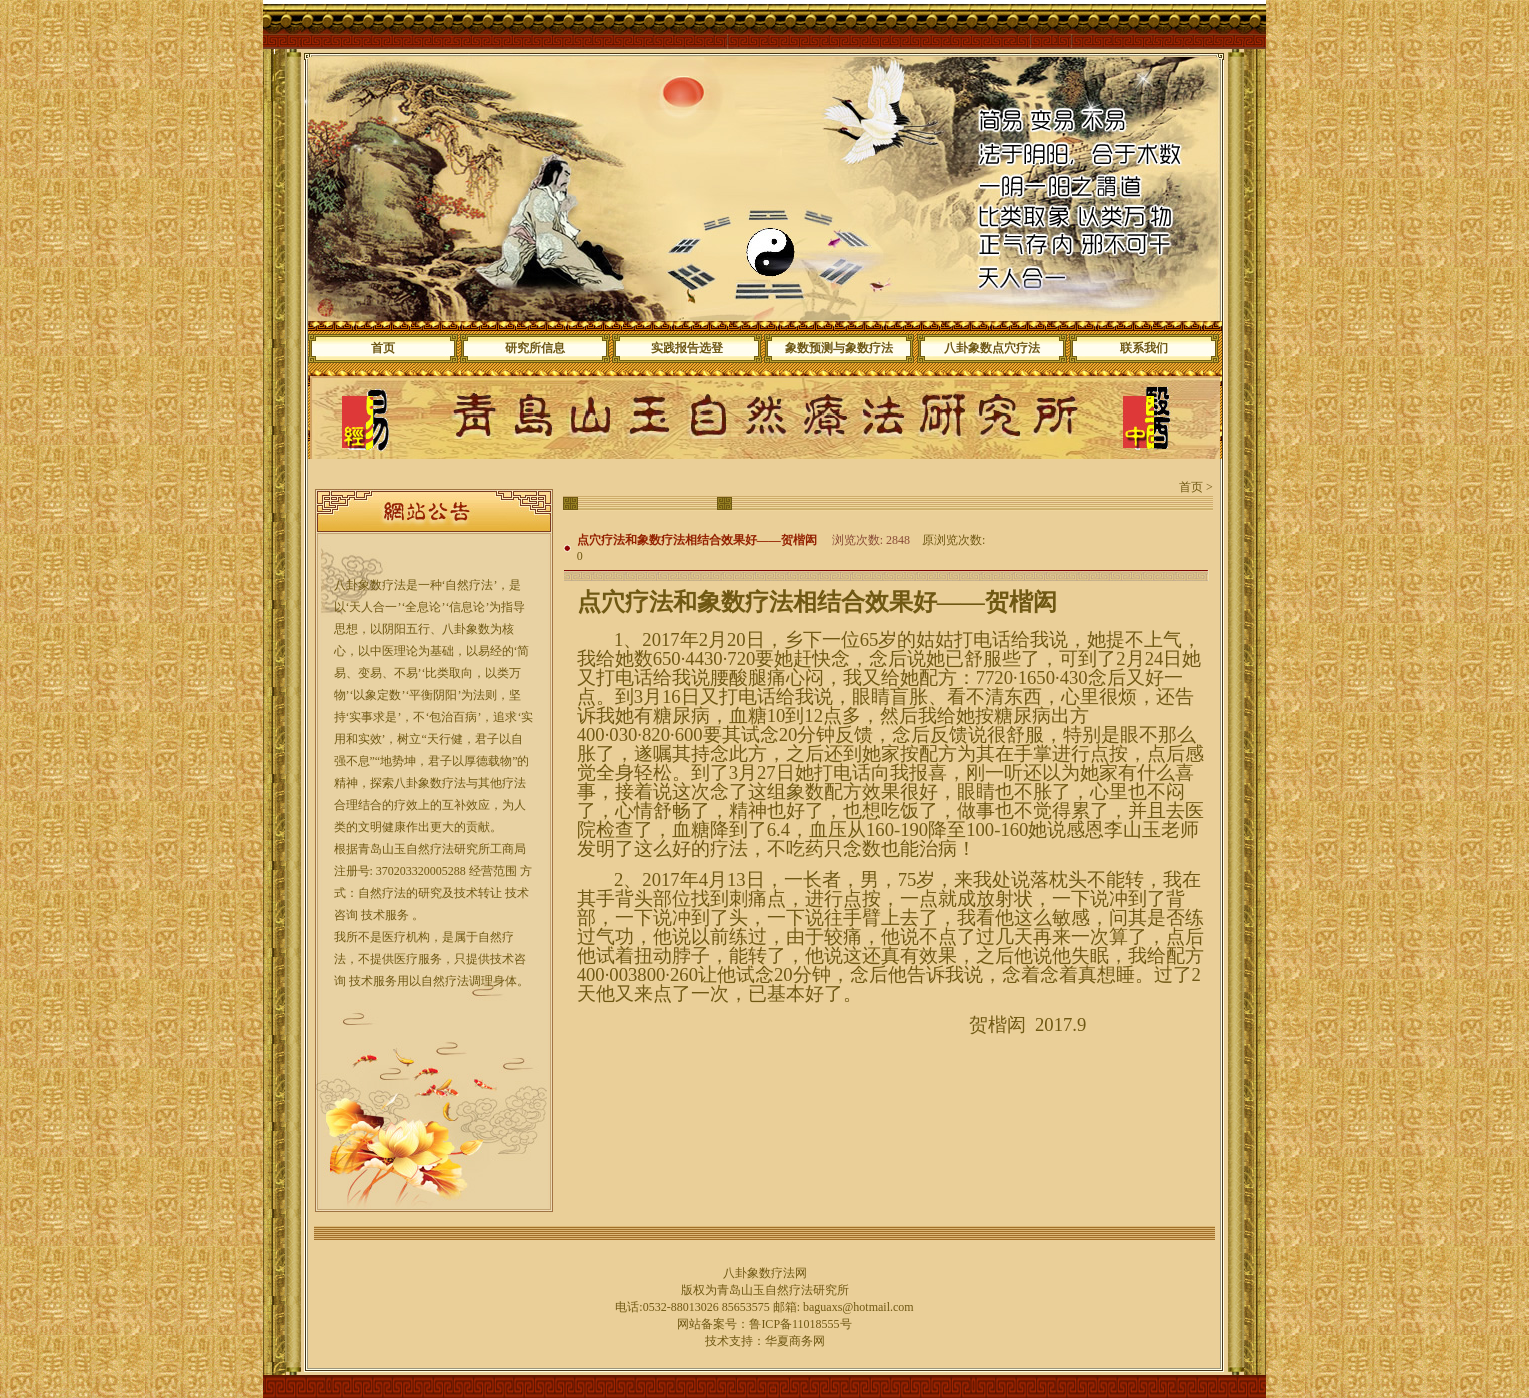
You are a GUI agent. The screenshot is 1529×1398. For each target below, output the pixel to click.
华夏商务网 (795, 1341)
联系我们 (1144, 348)
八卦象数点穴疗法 (992, 348)
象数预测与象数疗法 (839, 348)
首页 (383, 348)
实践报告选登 (687, 348)
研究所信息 (535, 348)
